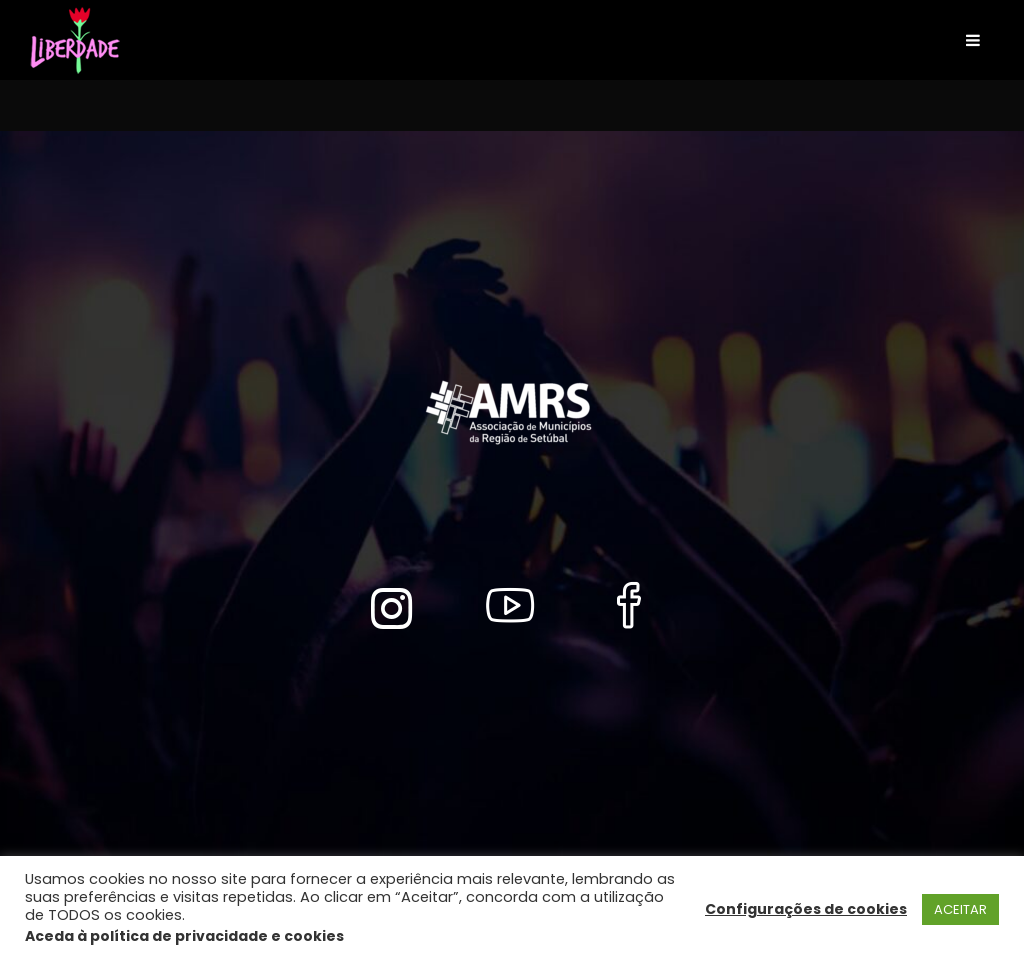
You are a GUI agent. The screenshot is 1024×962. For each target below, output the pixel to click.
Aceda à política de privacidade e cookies (184, 936)
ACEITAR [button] (960, 909)
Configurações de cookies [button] (806, 909)
